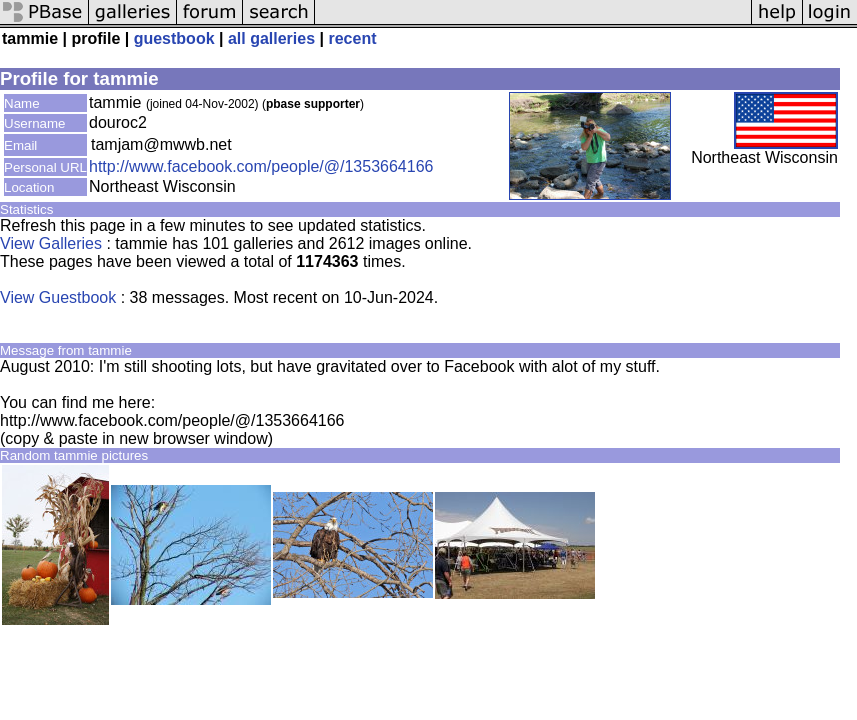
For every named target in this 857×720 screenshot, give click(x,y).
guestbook (174, 38)
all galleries (271, 38)
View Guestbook (58, 297)
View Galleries (51, 243)
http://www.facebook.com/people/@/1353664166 (261, 166)
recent (352, 38)
